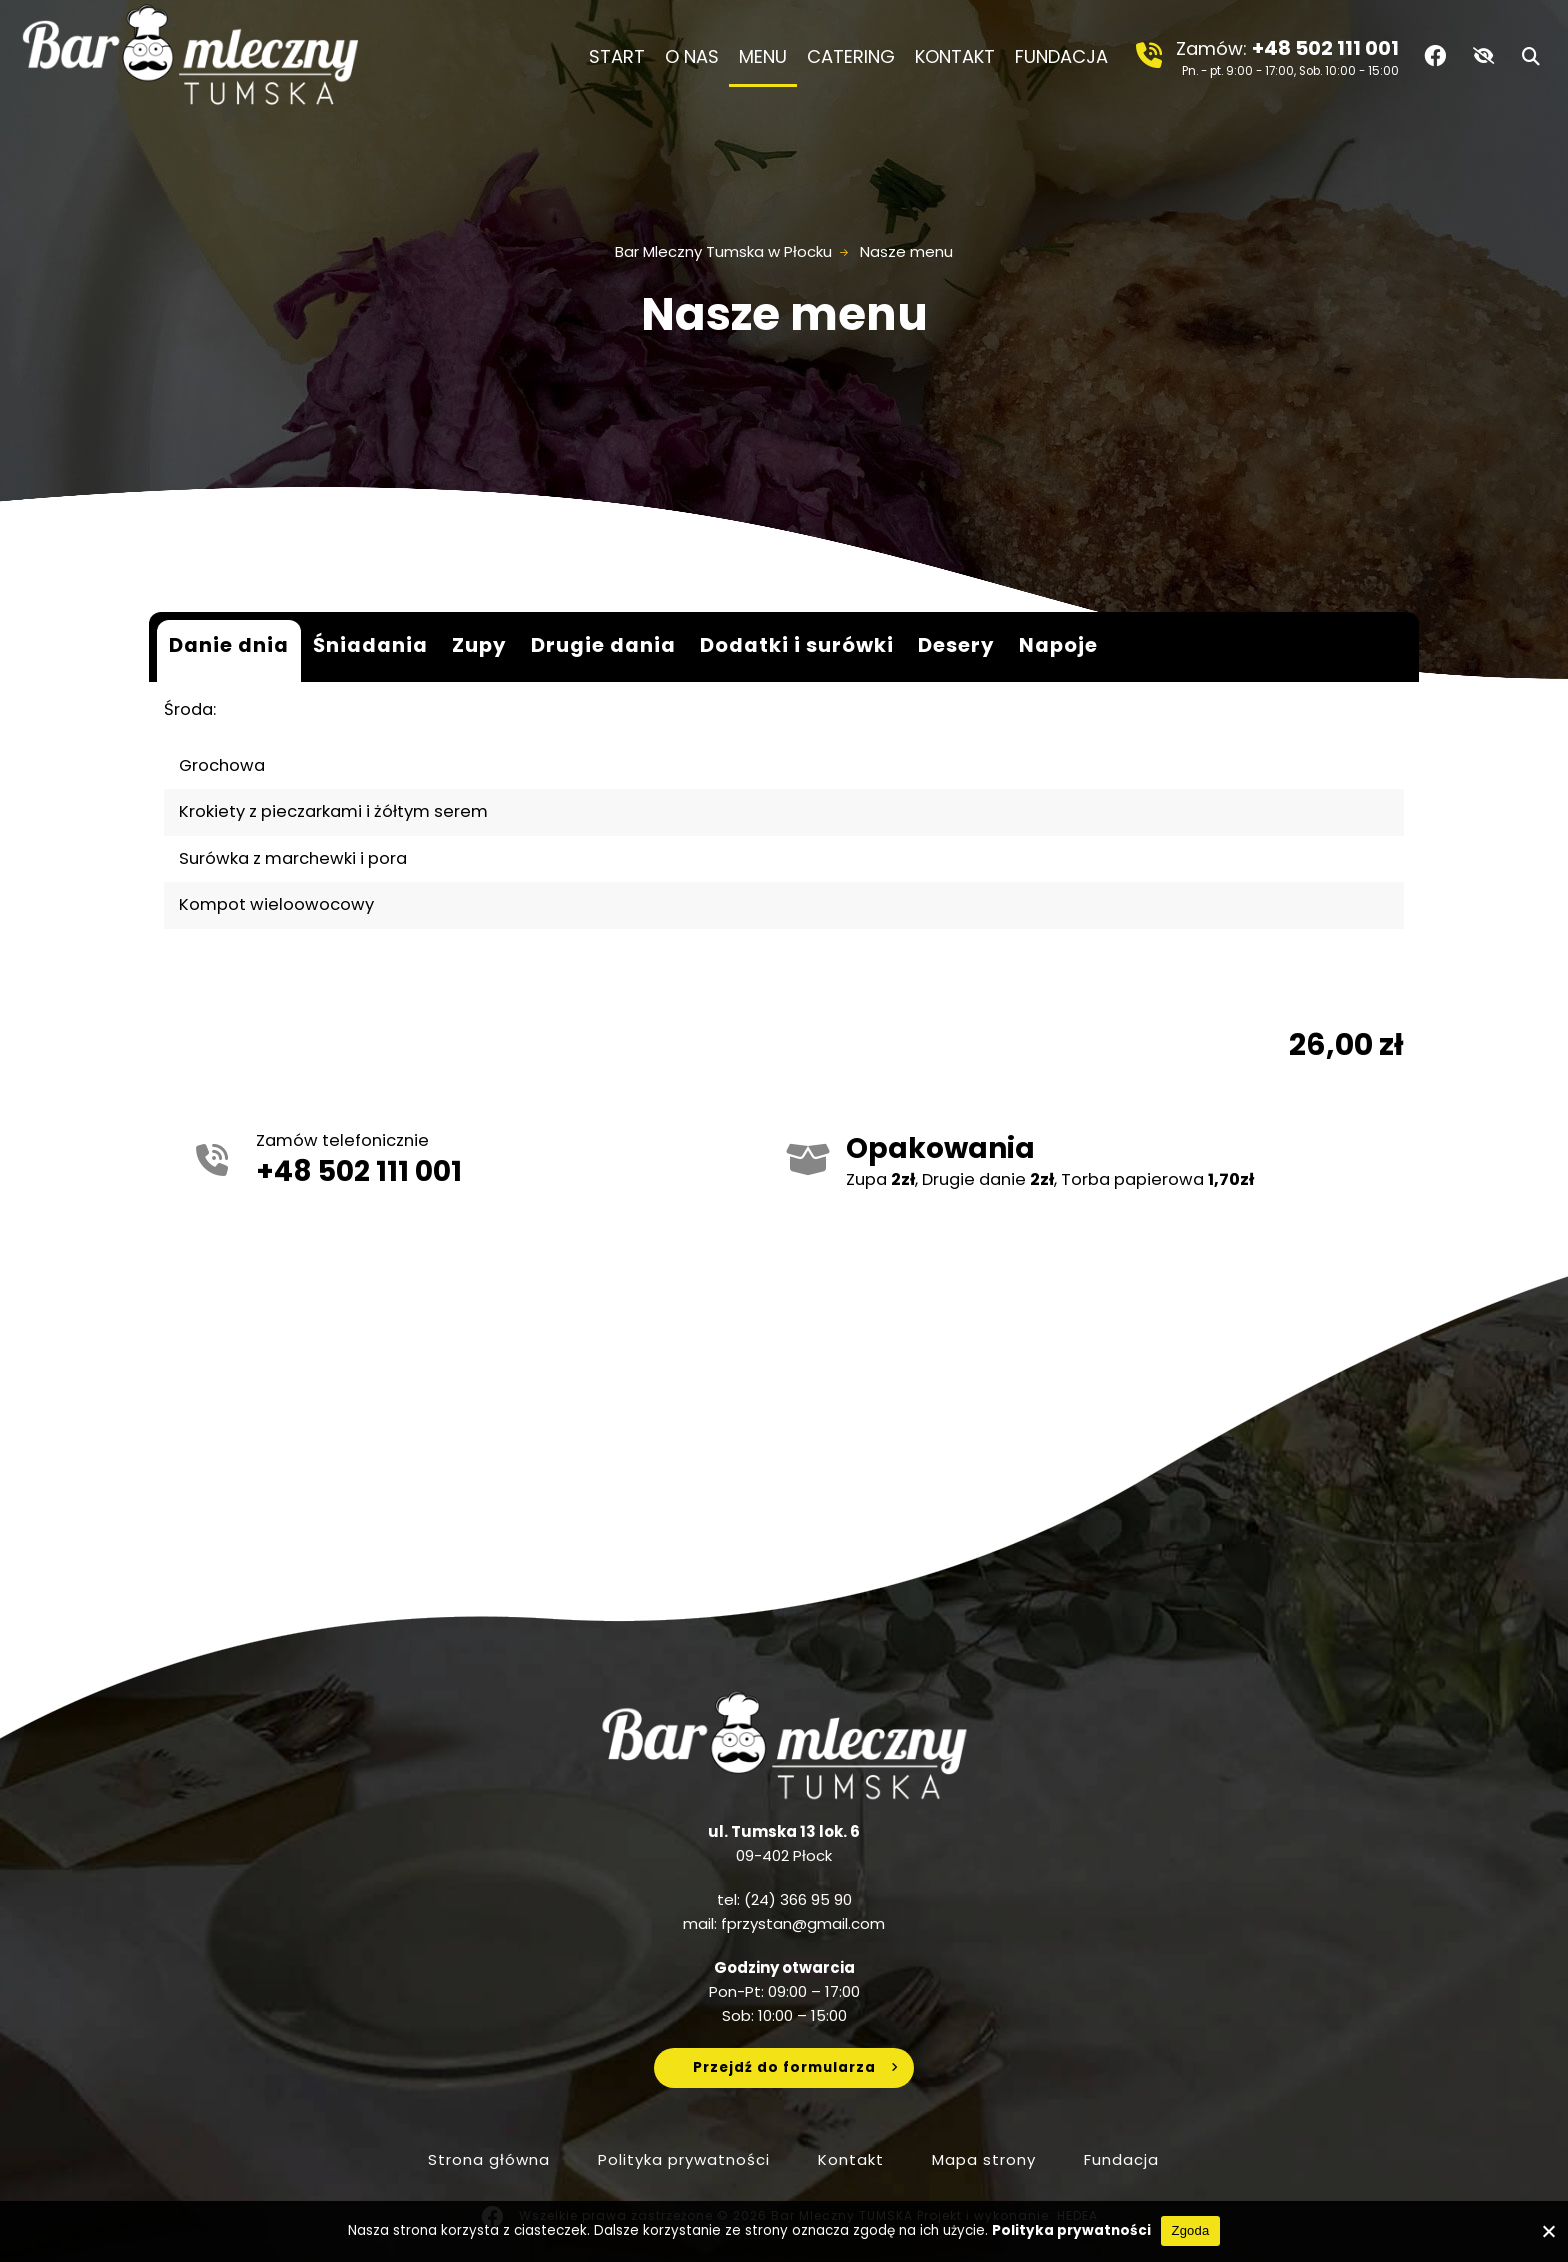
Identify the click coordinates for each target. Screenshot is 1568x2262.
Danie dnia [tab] (229, 645)
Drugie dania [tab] (603, 645)
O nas (692, 56)
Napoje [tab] (1058, 645)
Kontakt (955, 56)
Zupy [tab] (479, 645)
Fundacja (1066, 57)
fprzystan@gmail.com (803, 1923)
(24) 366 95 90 (798, 1899)
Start (617, 56)
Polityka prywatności (684, 2159)
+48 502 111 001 (1325, 48)
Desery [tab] (956, 645)
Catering (851, 56)
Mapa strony (984, 2159)
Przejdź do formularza (784, 2067)
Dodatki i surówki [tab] (797, 645)
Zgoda (1190, 2230)
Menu (763, 56)
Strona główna (489, 2159)
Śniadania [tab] (370, 645)
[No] (1548, 2231)
